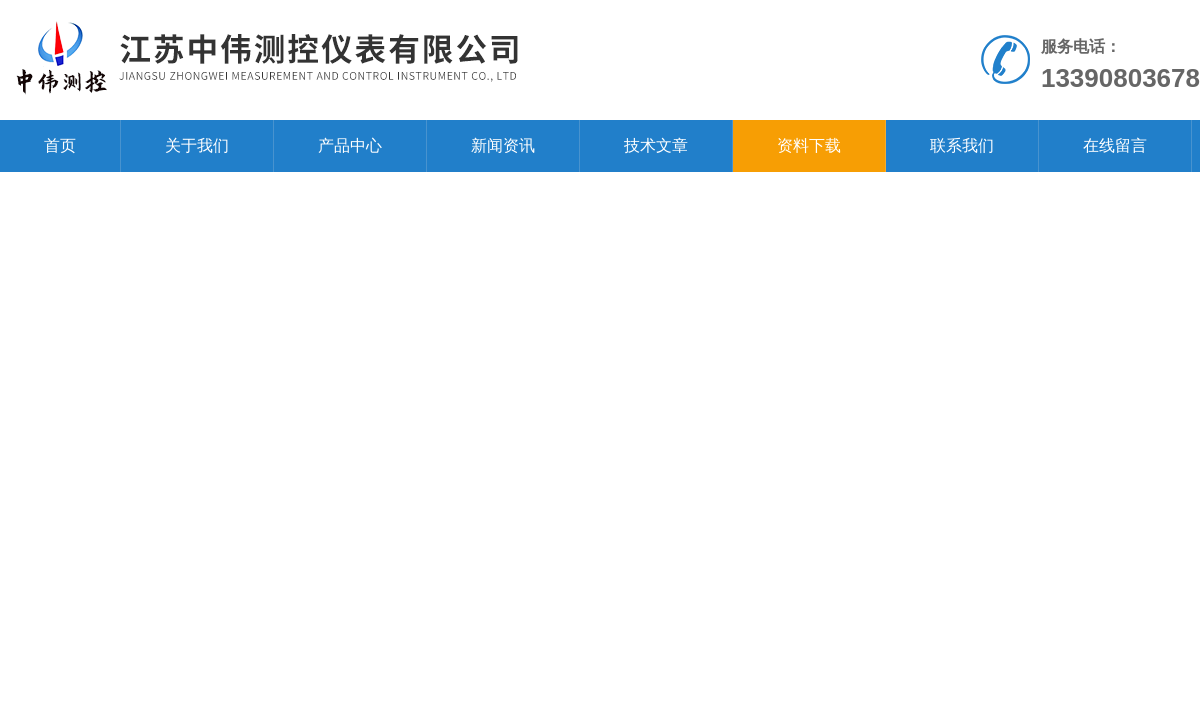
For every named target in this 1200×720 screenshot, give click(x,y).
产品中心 (350, 145)
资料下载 (809, 145)
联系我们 (962, 145)
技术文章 (656, 145)
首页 (60, 145)
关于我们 (197, 145)
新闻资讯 (503, 145)
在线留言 (1115, 145)
